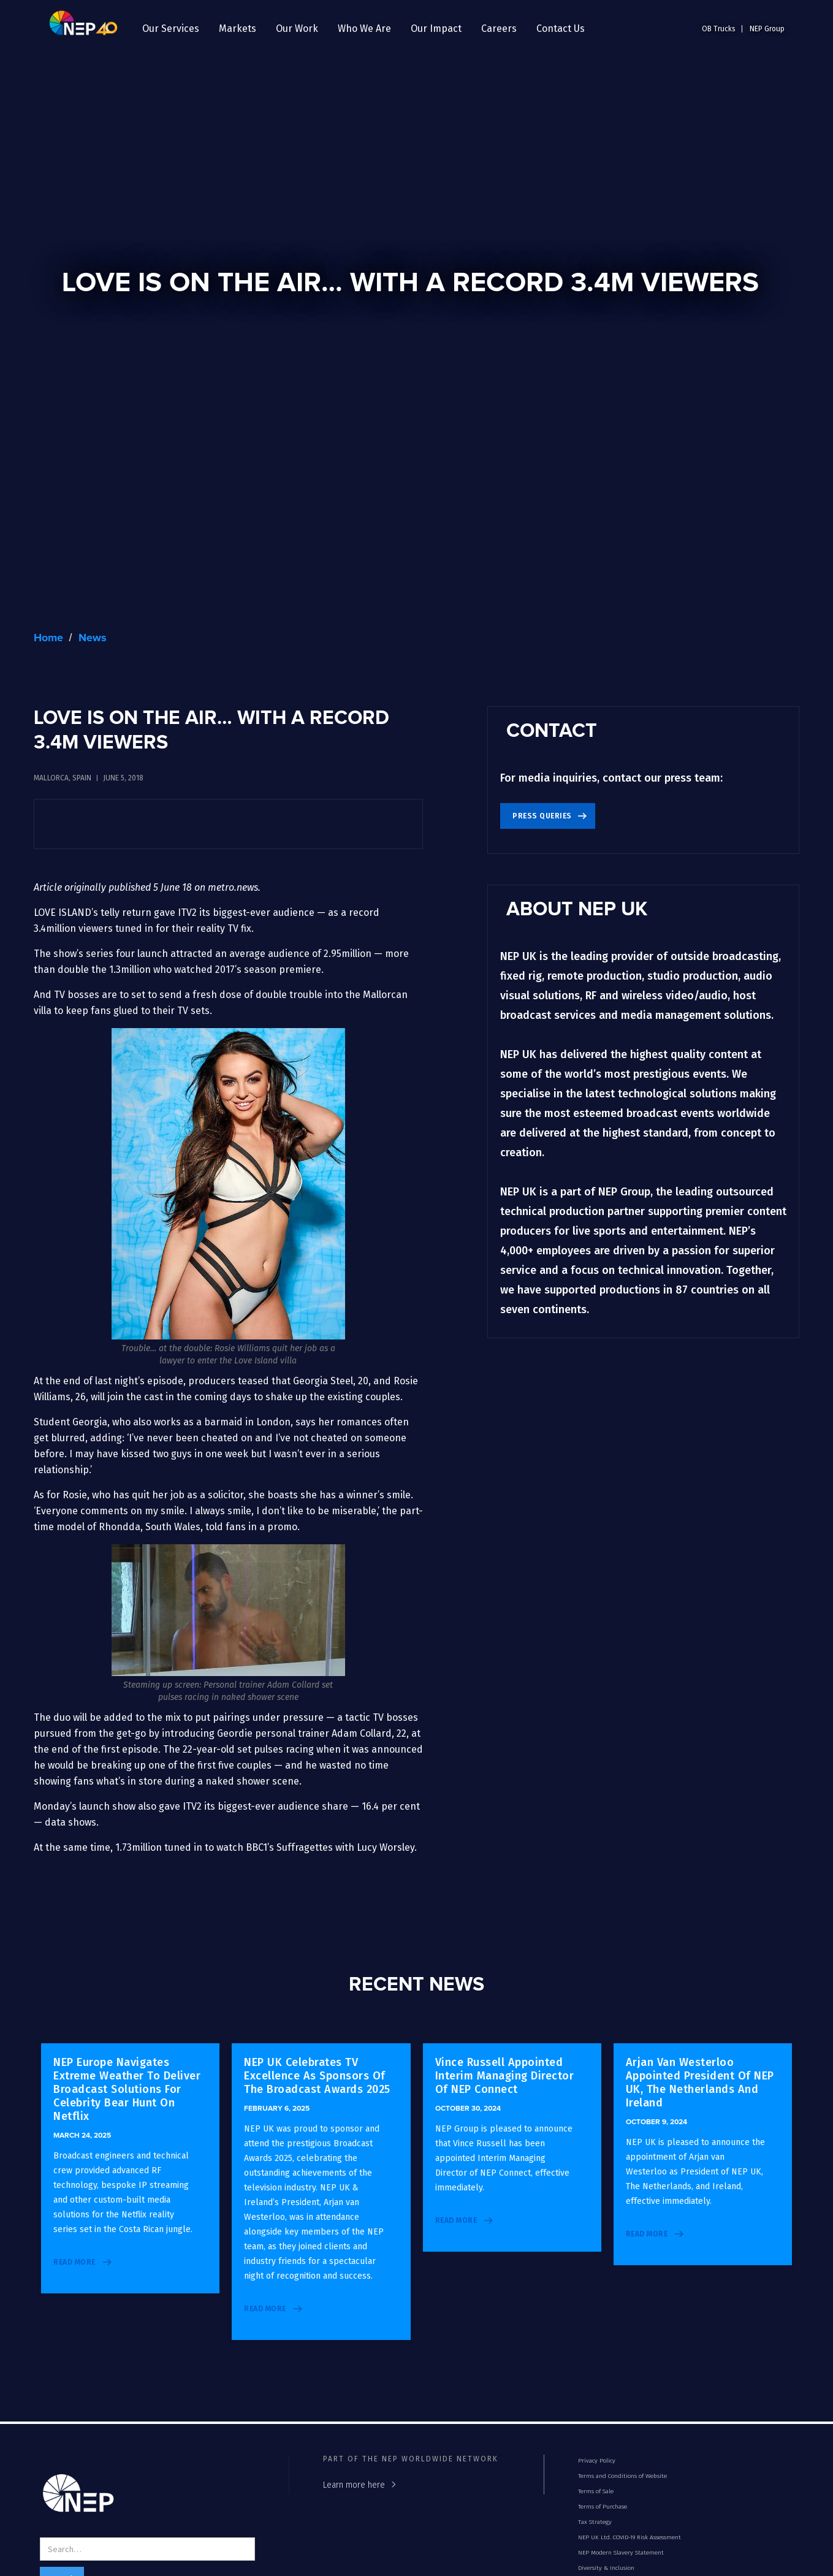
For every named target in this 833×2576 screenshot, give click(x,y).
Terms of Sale (596, 2491)
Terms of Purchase (602, 2506)
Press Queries (542, 816)
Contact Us (560, 28)
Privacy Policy (596, 2460)
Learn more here (354, 2485)
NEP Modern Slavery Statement (621, 2552)
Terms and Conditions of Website (622, 2476)
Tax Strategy (595, 2522)
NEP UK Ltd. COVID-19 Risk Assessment (629, 2537)
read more (74, 2262)
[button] (170, 28)
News (92, 638)
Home (48, 638)
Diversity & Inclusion (606, 2568)
